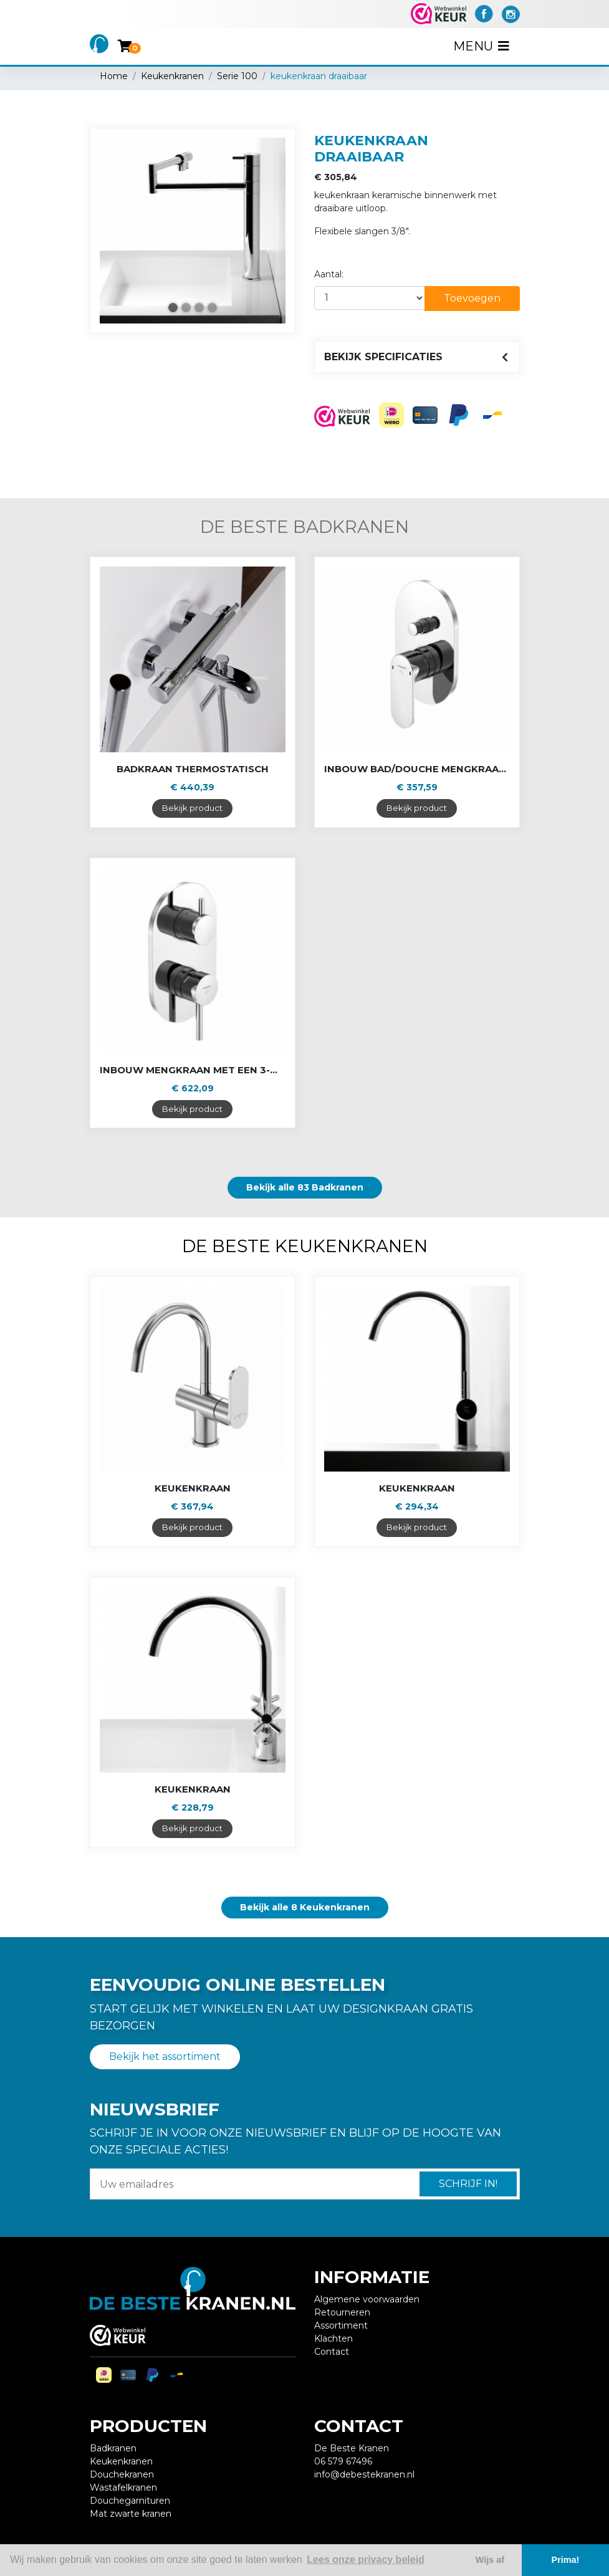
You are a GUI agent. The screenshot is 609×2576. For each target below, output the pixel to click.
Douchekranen (122, 2474)
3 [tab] (199, 307)
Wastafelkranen (123, 2487)
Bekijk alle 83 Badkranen (304, 1187)
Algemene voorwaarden (367, 2299)
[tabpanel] (192, 230)
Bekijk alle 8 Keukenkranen (305, 1907)
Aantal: (328, 274)
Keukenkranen (172, 76)
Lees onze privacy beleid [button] (365, 2559)
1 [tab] (173, 307)
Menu (482, 46)
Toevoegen (472, 298)
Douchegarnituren (130, 2500)
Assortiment (341, 2325)
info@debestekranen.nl (364, 2474)
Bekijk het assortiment (165, 2056)
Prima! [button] (566, 2560)
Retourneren (342, 2312)
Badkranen (113, 2448)
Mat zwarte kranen (130, 2513)
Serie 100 (237, 76)
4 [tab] (212, 307)
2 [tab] (186, 307)
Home (114, 76)
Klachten (333, 2338)
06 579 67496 (343, 2461)
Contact (331, 2351)
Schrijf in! (468, 2184)
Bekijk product (192, 808)
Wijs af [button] (490, 2560)
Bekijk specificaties (383, 357)
